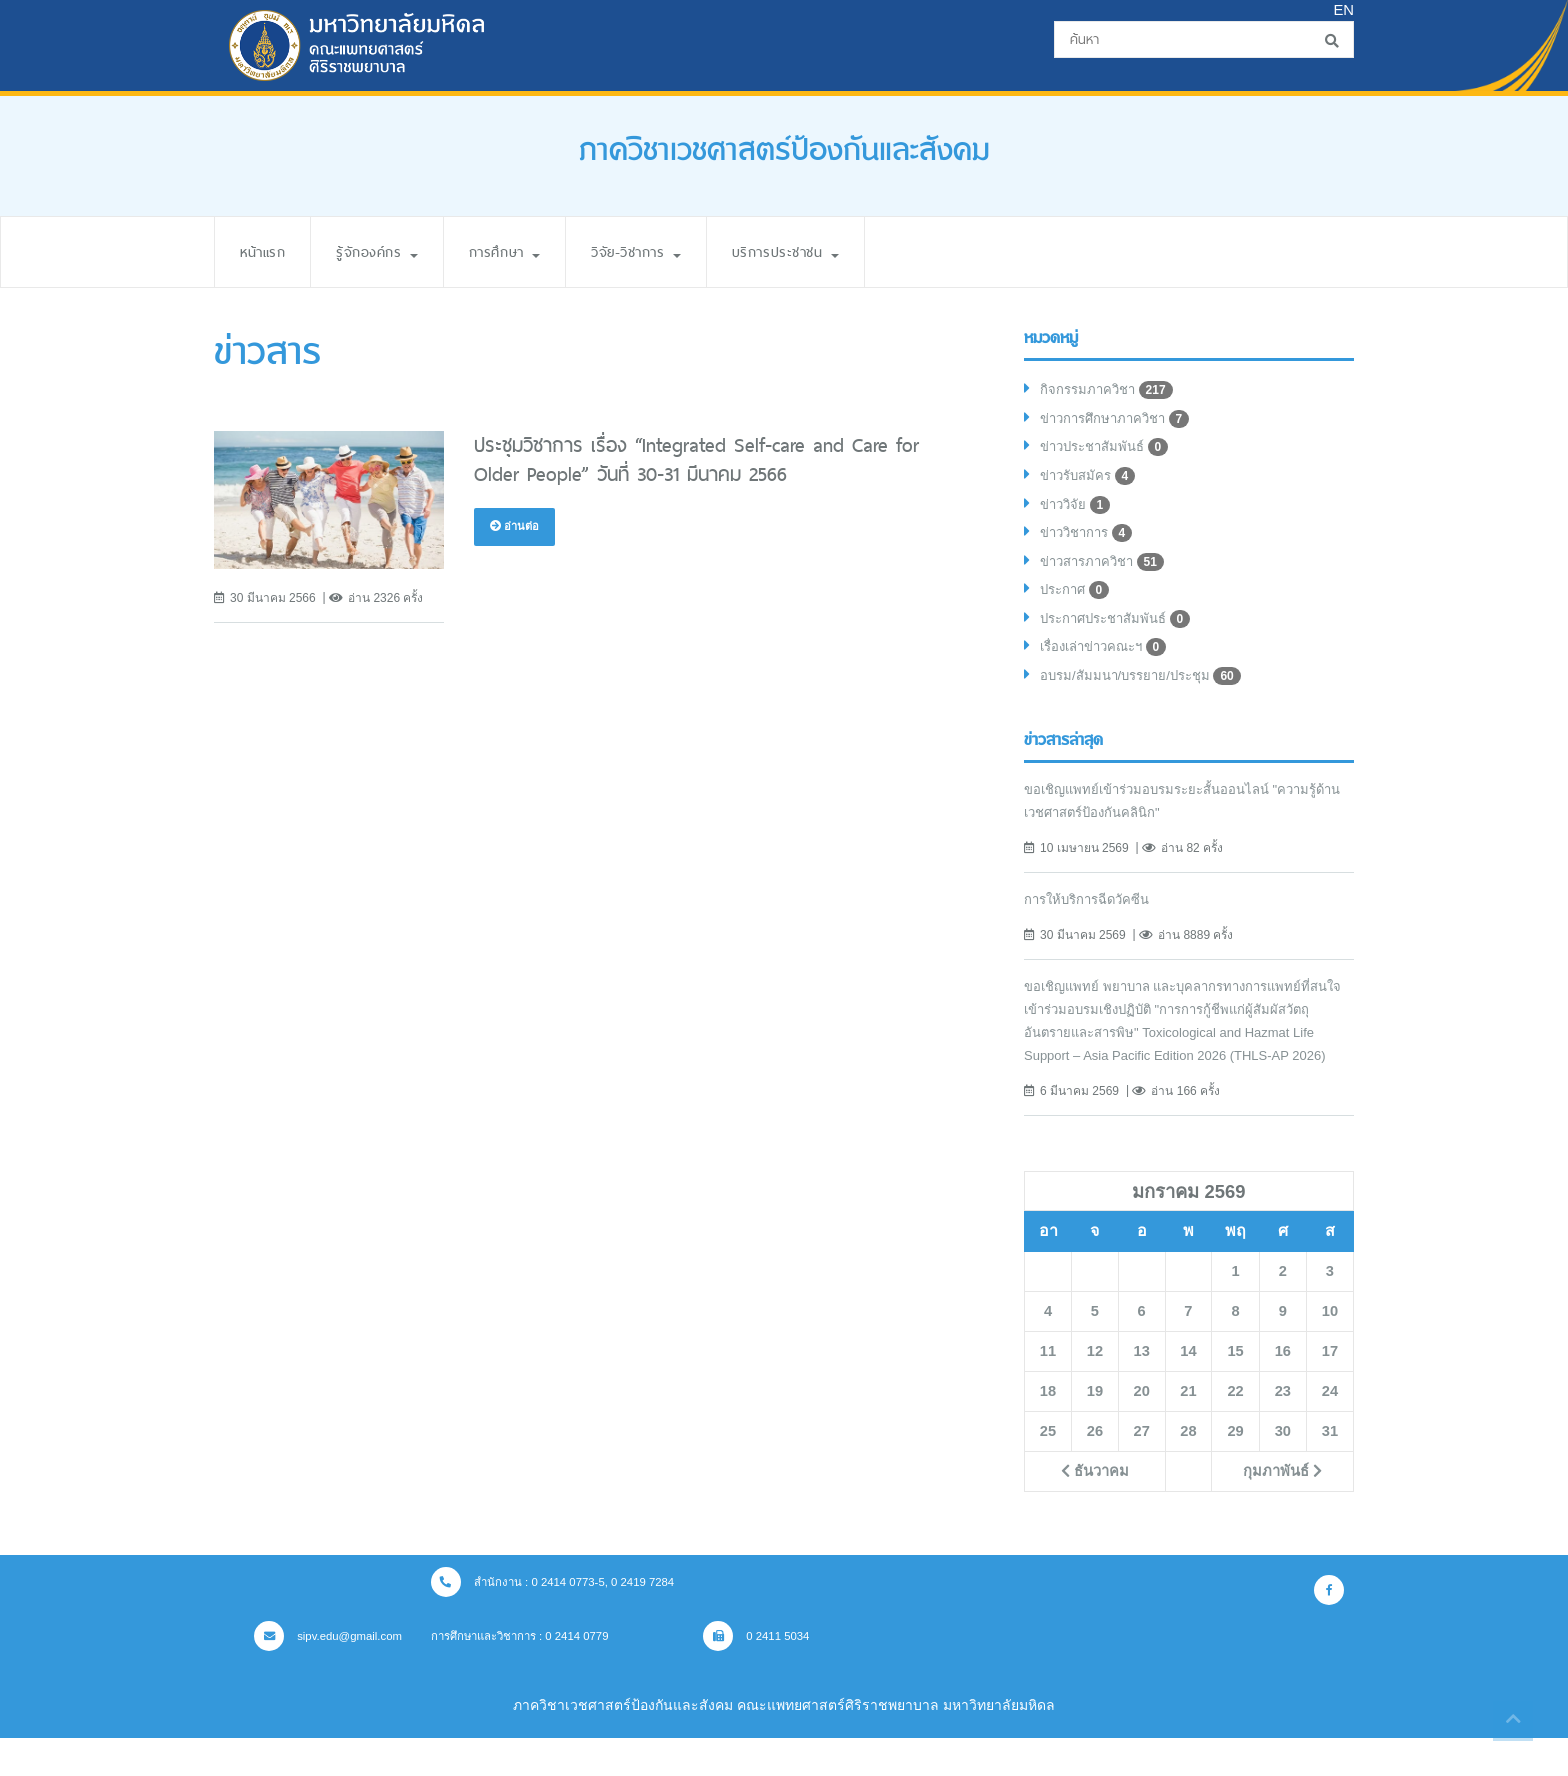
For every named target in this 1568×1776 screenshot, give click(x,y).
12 (1095, 1390)
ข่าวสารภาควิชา (1107, 572)
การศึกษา (525, 251)
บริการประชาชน (829, 251)
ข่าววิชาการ (1090, 542)
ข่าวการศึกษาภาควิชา (1120, 422)
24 (1330, 1430)
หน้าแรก (266, 251)
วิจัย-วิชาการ (667, 251)
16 (1283, 1390)
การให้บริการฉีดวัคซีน (1092, 915)
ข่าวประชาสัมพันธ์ (1110, 452)
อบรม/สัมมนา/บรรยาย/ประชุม (1147, 692)
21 (1188, 1430)
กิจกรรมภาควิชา (1109, 392)
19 (1095, 1430)
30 (1283, 1470)
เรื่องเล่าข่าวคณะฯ (1109, 662)
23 (1283, 1430)
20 (1142, 1430)
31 (1330, 1470)
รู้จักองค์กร (388, 251)
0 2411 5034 (782, 1674)
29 (1235, 1470)
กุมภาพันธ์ (1282, 1510)
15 (1235, 1390)
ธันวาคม (1094, 1510)
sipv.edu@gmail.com (332, 1674)
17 (1330, 1390)
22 (1235, 1430)
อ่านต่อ (516, 527)
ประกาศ (1077, 602)
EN (1343, 10)
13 (1142, 1390)
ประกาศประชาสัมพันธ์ (1122, 632)
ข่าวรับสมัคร (1091, 482)
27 (1142, 1470)
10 (1330, 1350)
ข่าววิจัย (1077, 512)
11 (1048, 1390)
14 (1188, 1390)
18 (1048, 1430)
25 (1048, 1470)
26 (1095, 1470)
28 (1188, 1470)
